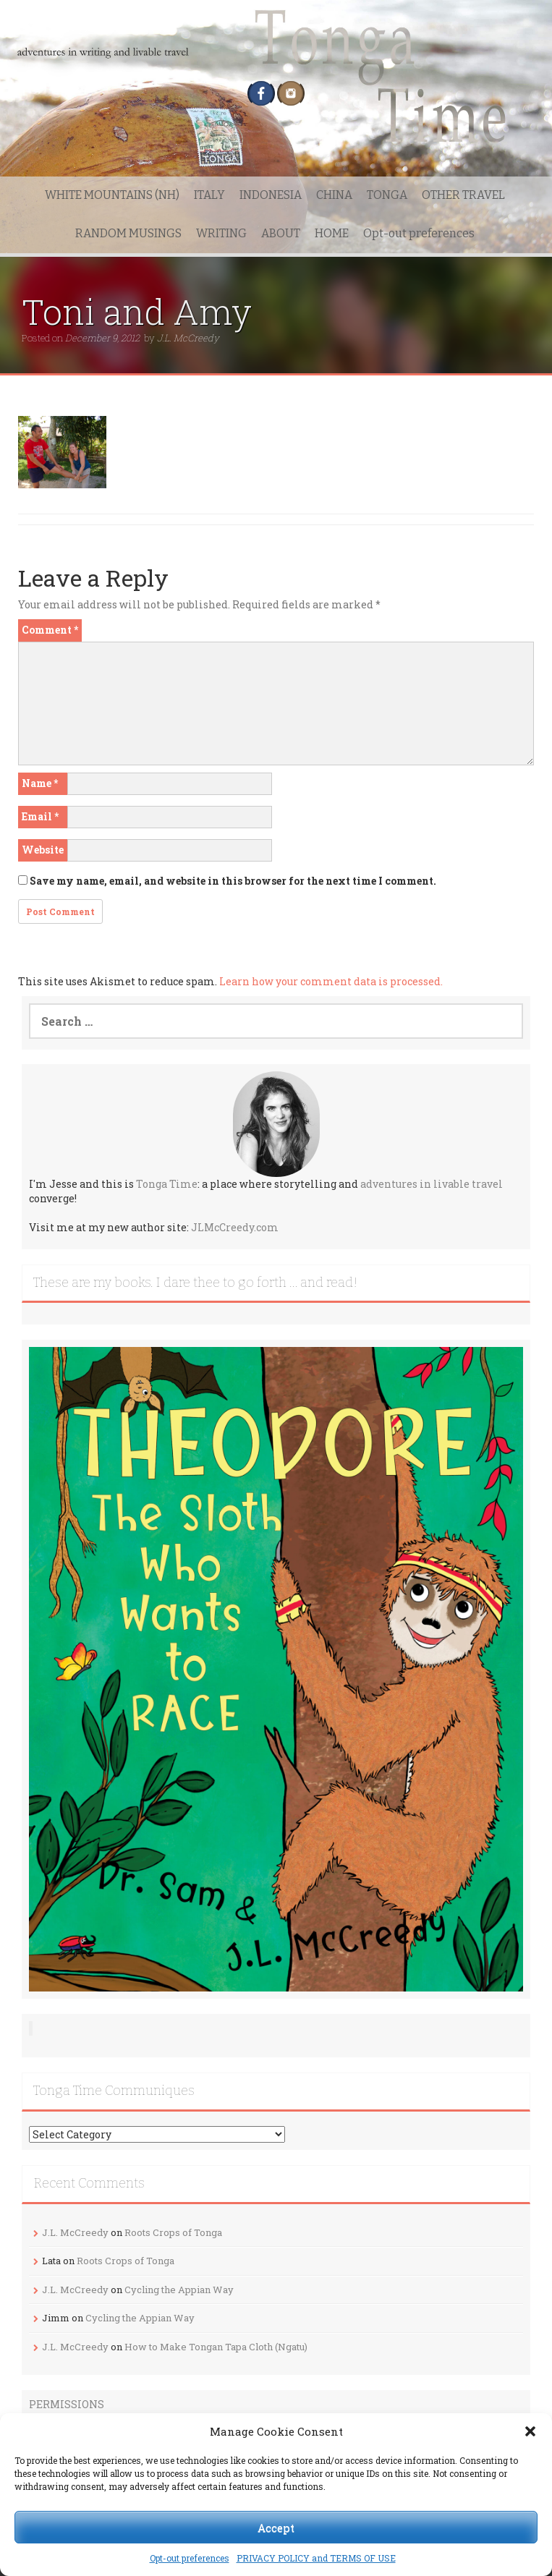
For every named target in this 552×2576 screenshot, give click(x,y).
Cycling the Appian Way (179, 2289)
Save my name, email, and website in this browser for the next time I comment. (233, 881)
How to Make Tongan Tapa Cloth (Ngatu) (215, 2346)
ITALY (209, 195)
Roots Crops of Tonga (173, 2232)
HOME (332, 233)
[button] (530, 2431)
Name (40, 783)
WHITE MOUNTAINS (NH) (112, 195)
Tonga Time (167, 1184)
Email (40, 816)
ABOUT (280, 233)
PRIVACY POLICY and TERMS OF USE (316, 2558)
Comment (50, 630)
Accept (276, 2527)
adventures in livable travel (431, 1184)
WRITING (221, 233)
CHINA (334, 195)
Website (43, 849)
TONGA (387, 195)
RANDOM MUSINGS (128, 233)
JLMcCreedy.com (235, 1227)
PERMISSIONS (66, 2404)
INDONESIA (270, 195)
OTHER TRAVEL (463, 195)
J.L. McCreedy (188, 337)
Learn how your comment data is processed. (331, 981)
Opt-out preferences (189, 2558)
